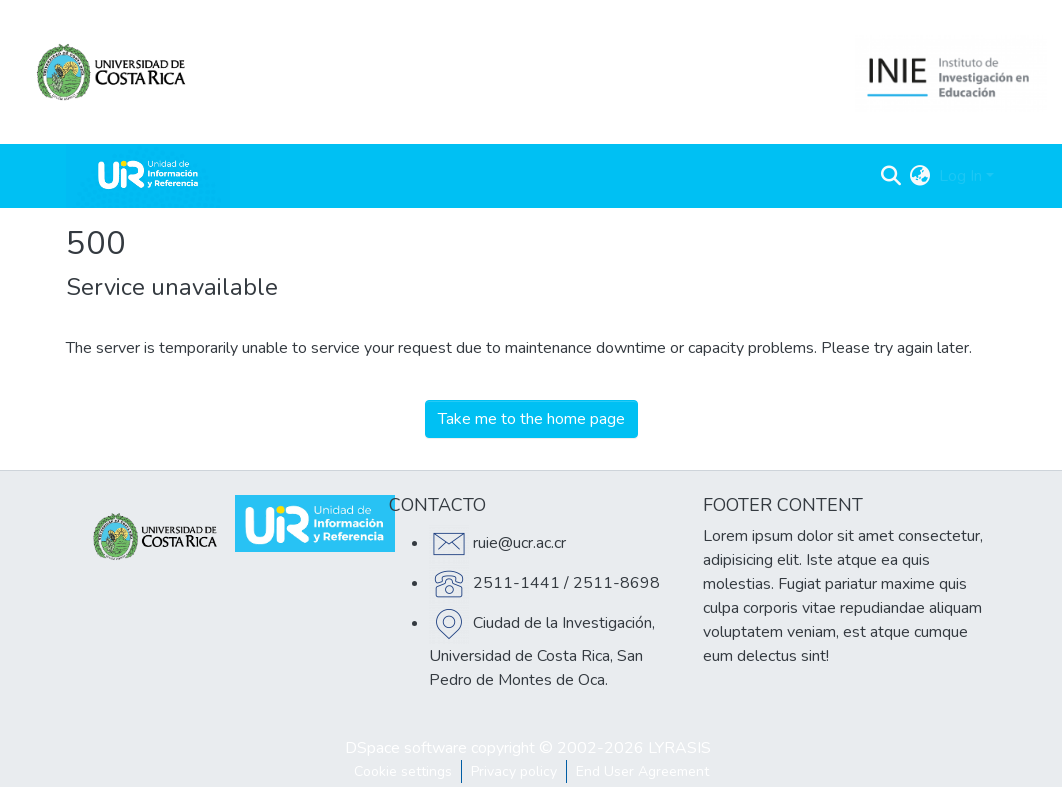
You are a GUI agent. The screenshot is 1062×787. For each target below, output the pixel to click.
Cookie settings (403, 771)
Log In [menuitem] (960, 176)
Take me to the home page (531, 419)
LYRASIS (679, 748)
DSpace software (406, 748)
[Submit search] (891, 176)
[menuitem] (920, 176)
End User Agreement (642, 771)
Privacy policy (514, 771)
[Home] (148, 176)
